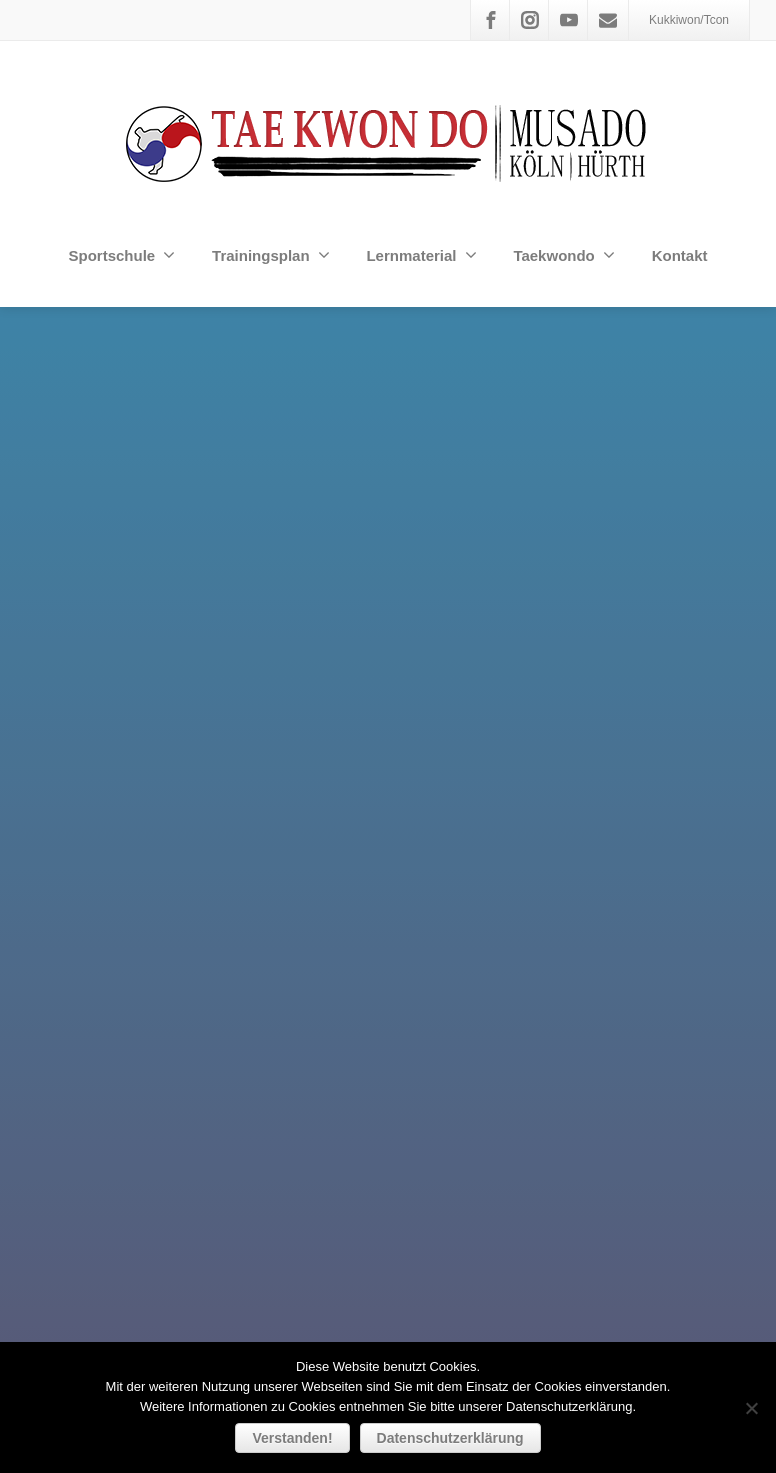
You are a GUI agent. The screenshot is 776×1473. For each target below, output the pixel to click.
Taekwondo (563, 255)
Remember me (445, 1231)
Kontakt (680, 255)
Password (304, 1154)
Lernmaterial (421, 255)
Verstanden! (292, 1438)
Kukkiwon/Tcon (689, 20)
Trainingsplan (271, 255)
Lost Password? (459, 1152)
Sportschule (121, 255)
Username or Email (334, 1081)
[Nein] (751, 1408)
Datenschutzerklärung (450, 1438)
